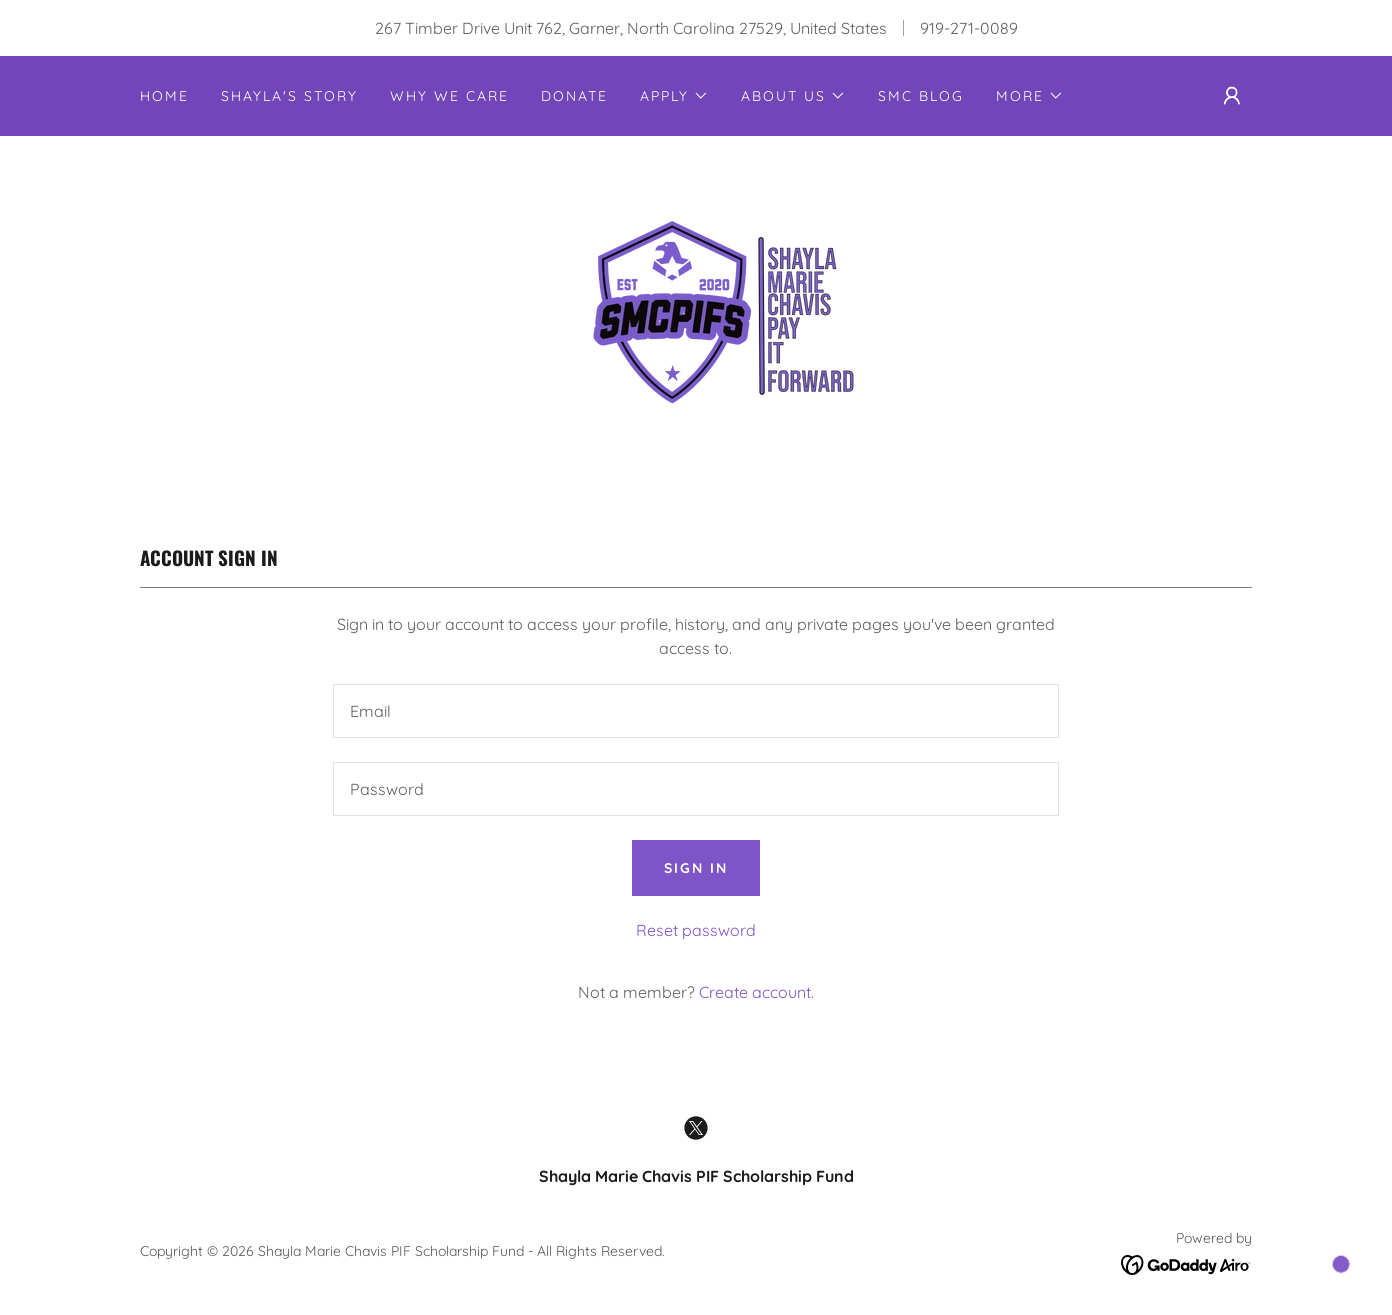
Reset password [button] (696, 930)
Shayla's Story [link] (289, 96)
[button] (674, 96)
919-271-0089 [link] (969, 28)
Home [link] (164, 96)
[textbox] (695, 711)
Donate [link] (574, 96)
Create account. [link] (756, 992)
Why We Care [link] (449, 96)
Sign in (696, 868)
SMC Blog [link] (921, 96)
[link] (696, 318)
